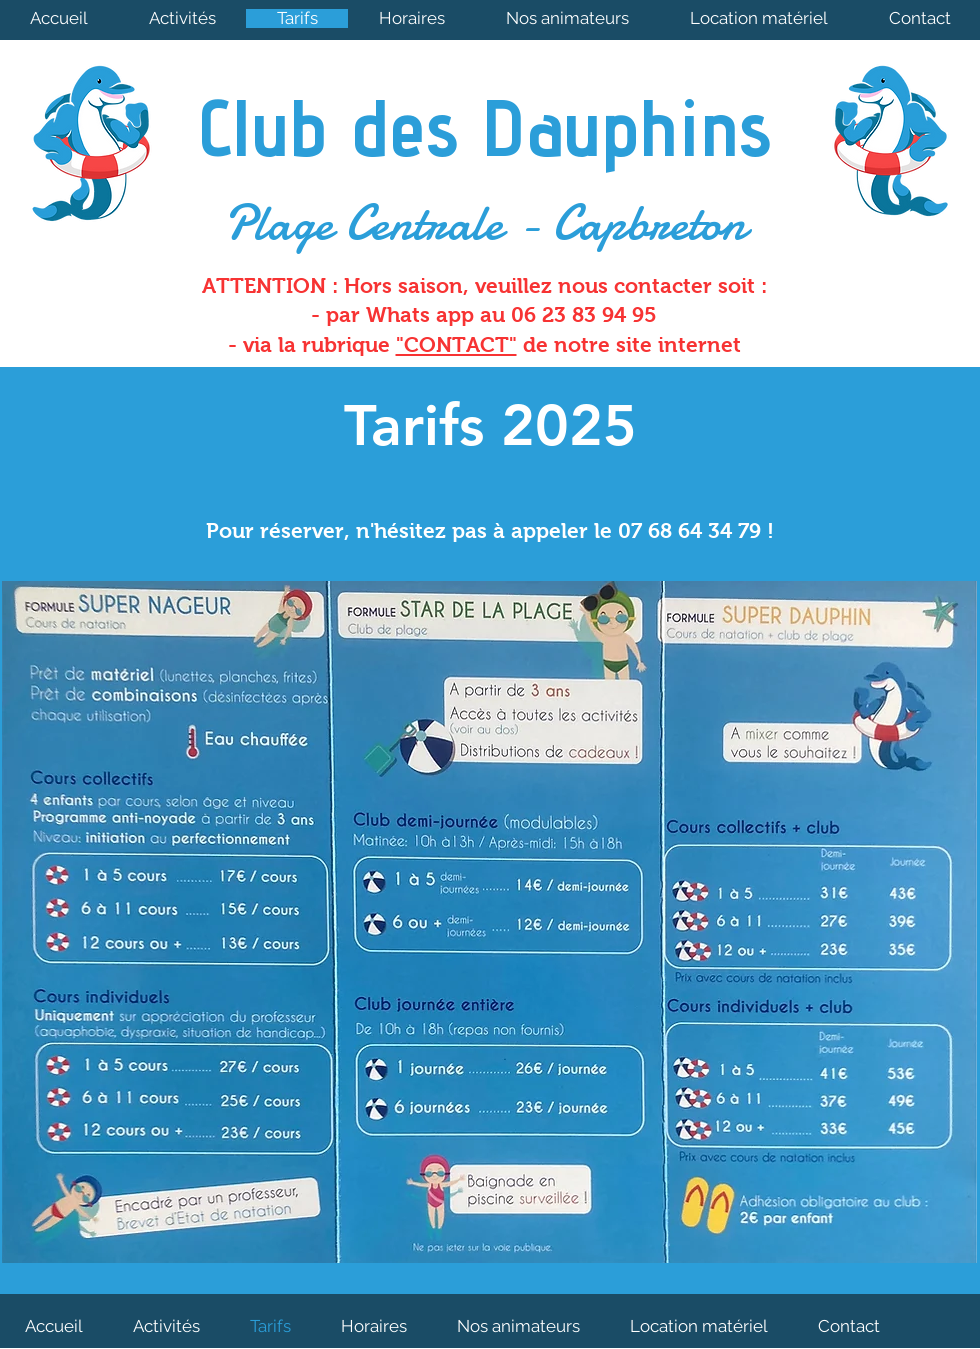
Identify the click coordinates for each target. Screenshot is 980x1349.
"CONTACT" (456, 344)
